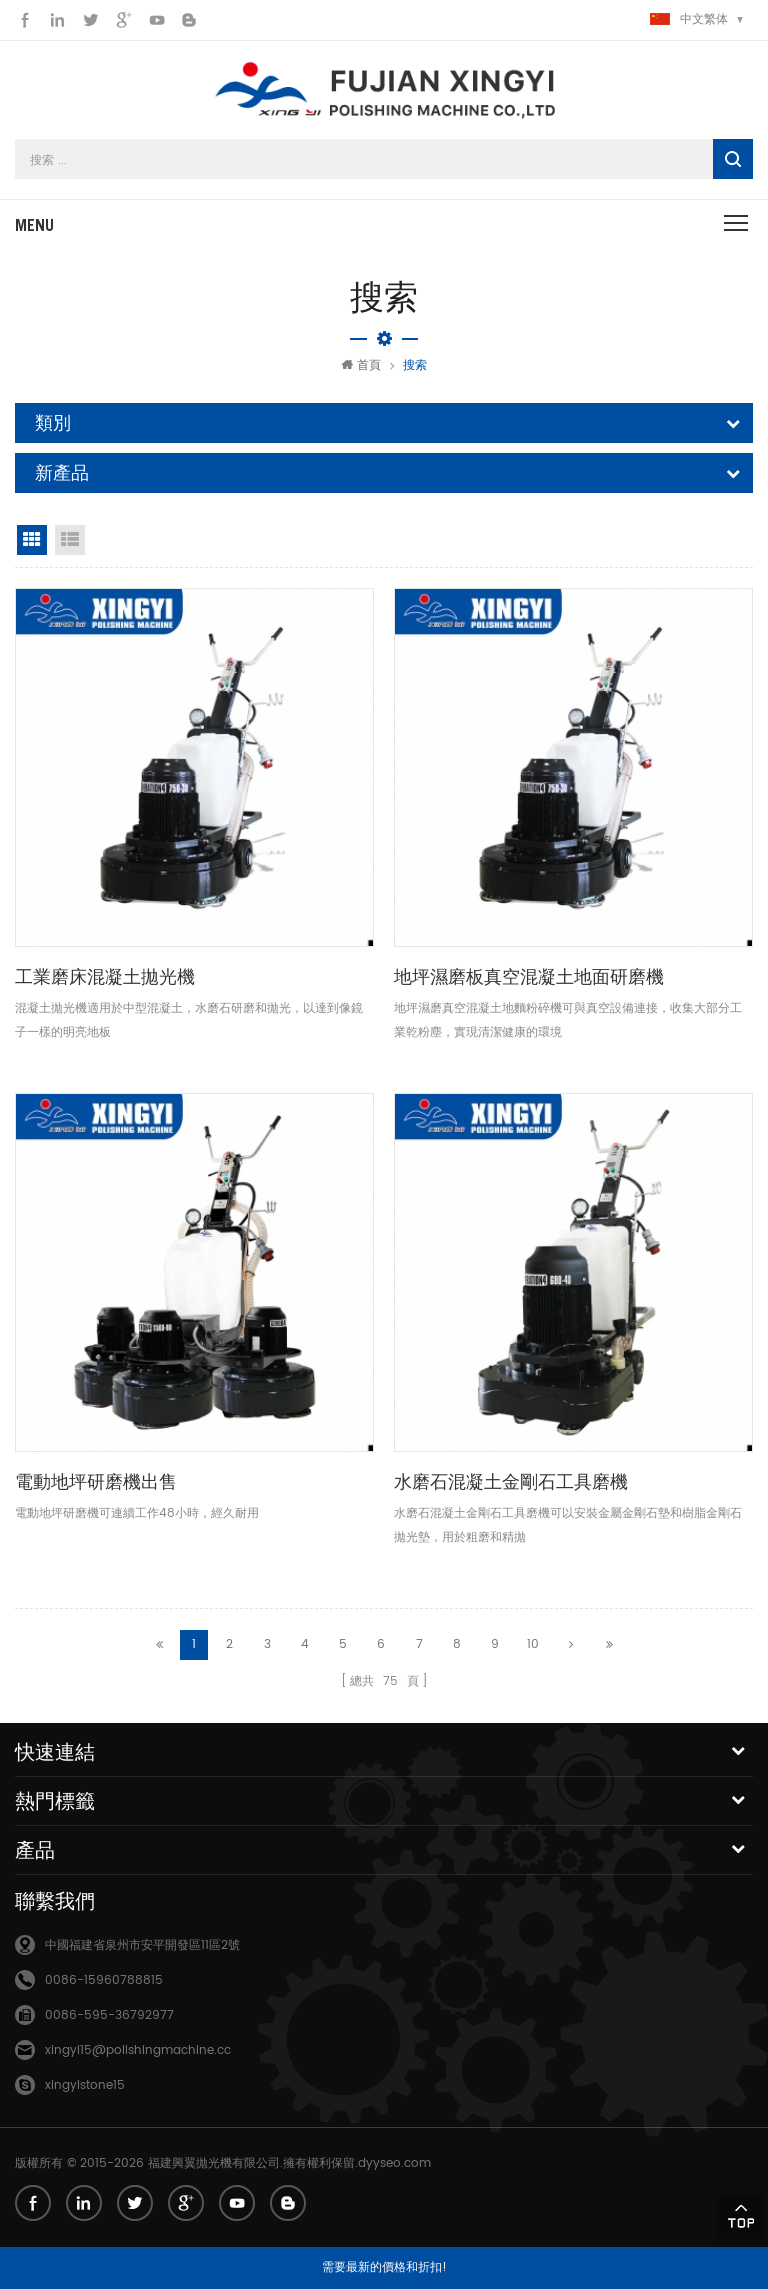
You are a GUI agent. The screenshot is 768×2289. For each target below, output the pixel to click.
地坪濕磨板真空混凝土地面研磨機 (529, 976)
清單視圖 (70, 540)
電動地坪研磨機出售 (96, 1481)
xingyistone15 (85, 2083)
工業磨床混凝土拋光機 (105, 976)
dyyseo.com (394, 2161)
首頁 (361, 365)
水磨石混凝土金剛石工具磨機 (511, 1481)
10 (533, 1643)
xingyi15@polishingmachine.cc (138, 2048)
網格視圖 (32, 540)
